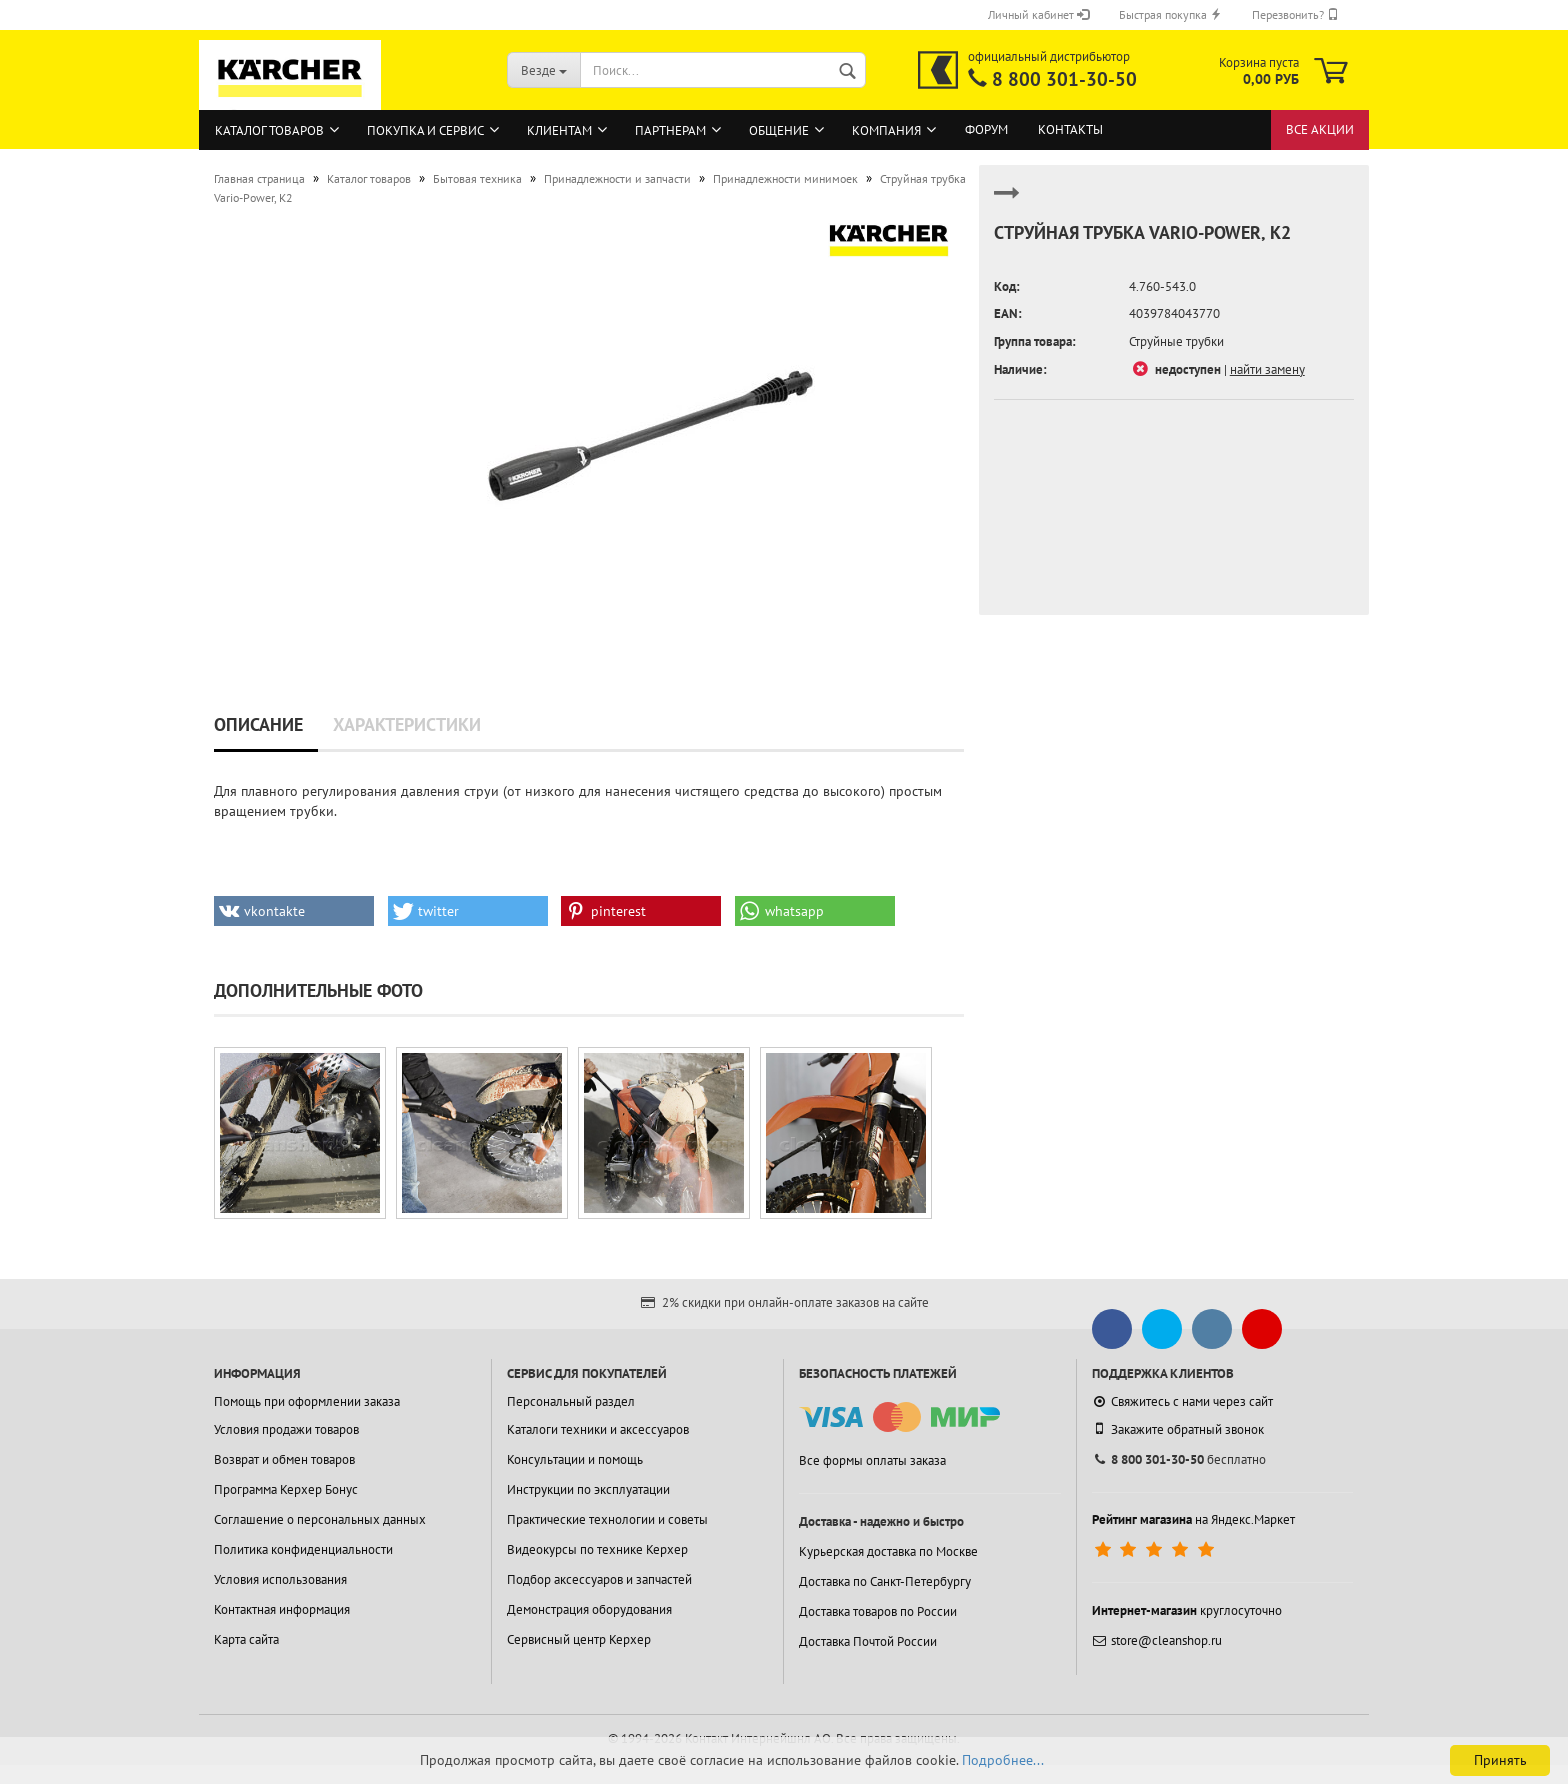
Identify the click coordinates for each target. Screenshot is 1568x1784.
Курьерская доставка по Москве (888, 1551)
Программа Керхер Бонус (286, 1489)
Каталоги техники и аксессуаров (598, 1429)
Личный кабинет (1038, 14)
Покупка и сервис (425, 130)
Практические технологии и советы (607, 1519)
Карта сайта (246, 1639)
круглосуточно (1187, 1610)
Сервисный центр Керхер (579, 1639)
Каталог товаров (269, 130)
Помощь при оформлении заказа (307, 1401)
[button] (294, 911)
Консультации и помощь (575, 1459)
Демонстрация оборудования (589, 1609)
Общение (779, 130)
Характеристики (407, 724)
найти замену (1267, 369)
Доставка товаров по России (878, 1611)
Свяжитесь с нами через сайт (1182, 1401)
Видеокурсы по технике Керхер (597, 1549)
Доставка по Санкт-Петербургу (885, 1581)
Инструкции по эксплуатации (588, 1489)
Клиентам (559, 130)
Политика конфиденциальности (303, 1549)
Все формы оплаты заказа (872, 1460)
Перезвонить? (1295, 14)
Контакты (1070, 129)
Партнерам (670, 130)
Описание (258, 724)
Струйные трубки (1176, 341)
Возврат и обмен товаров (284, 1459)
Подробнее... (1003, 1760)
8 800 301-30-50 (1064, 79)
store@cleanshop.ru (1157, 1640)
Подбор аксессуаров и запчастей (599, 1579)
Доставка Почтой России (868, 1641)
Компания (886, 130)
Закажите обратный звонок (1178, 1429)
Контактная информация (282, 1609)
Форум (986, 129)
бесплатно (1179, 1459)
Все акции (1320, 129)
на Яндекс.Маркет (1193, 1519)
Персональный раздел (571, 1401)
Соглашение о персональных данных (320, 1519)
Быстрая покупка (1170, 14)
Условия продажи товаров (286, 1429)
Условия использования (280, 1579)
